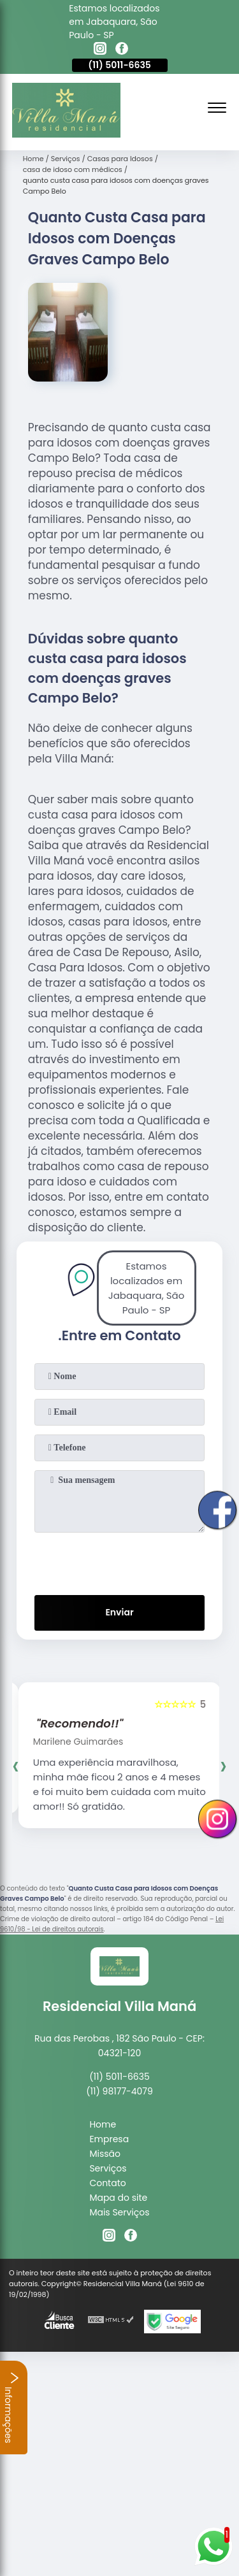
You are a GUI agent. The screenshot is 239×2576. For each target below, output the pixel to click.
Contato (107, 2183)
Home (102, 2124)
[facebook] (121, 50)
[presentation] (120, 1561)
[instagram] (100, 50)
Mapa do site (118, 2197)
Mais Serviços (119, 2212)
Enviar (119, 1612)
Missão (104, 2153)
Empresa (109, 2139)
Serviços (107, 2168)
